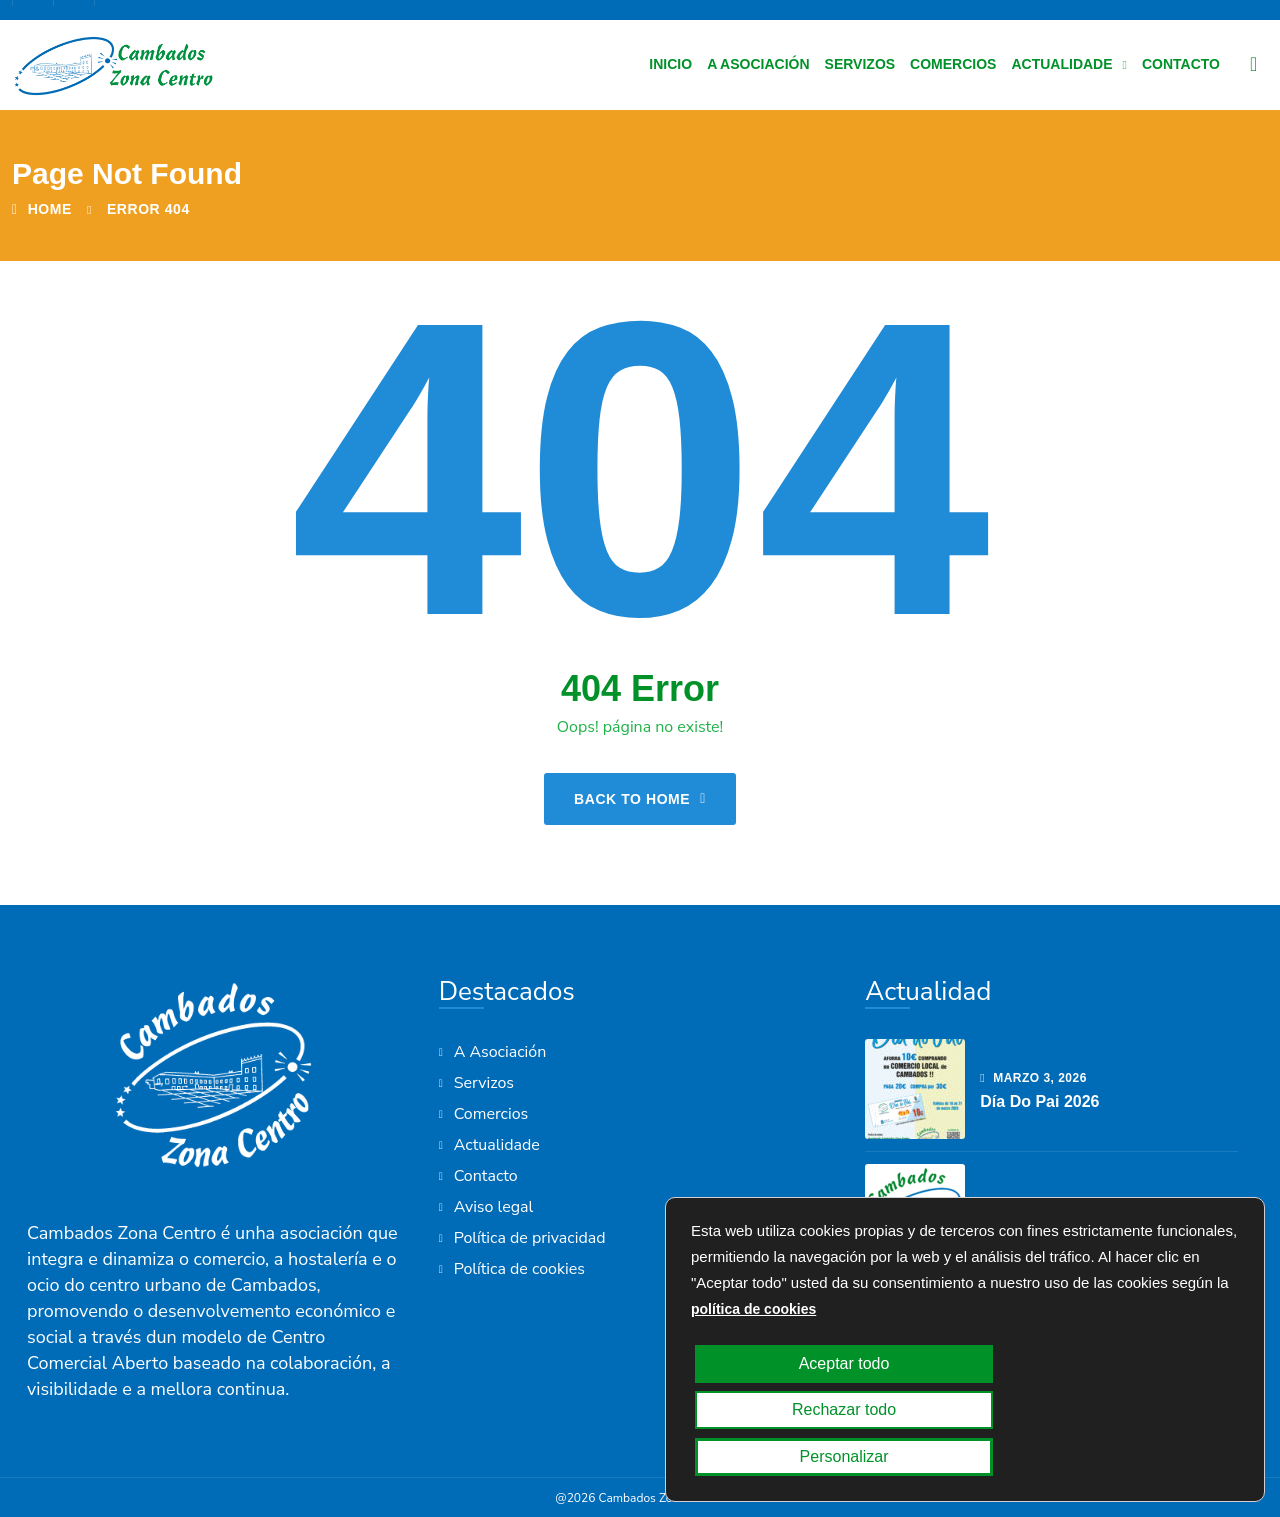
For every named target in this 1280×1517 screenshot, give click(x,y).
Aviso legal (494, 1207)
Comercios (953, 64)
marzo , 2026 (1033, 1078)
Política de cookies (519, 1269)
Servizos (860, 64)
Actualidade (1061, 64)
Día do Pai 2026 (1039, 1101)
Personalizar (1134, 1457)
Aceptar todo (778, 1457)
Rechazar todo (957, 1457)
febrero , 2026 (1041, 1203)
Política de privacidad (530, 1238)
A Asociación (758, 64)
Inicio (670, 64)
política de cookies (753, 1402)
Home (42, 209)
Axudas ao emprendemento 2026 (1107, 1226)
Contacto (1181, 64)
